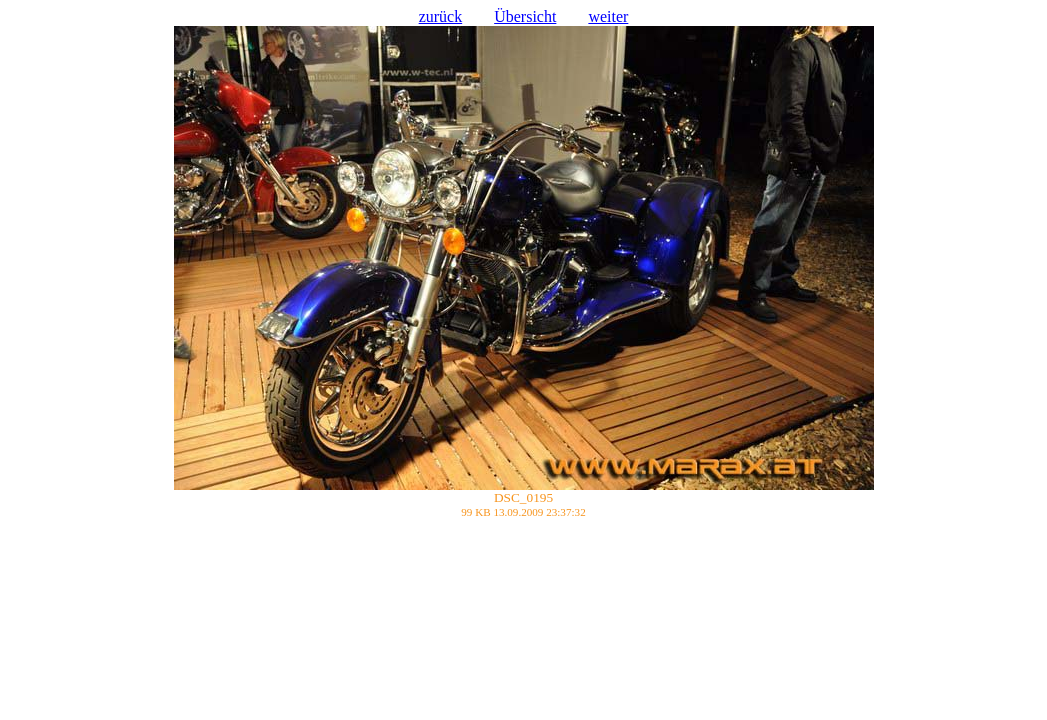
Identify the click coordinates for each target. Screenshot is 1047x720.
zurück (441, 16)
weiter (608, 16)
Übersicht (525, 16)
